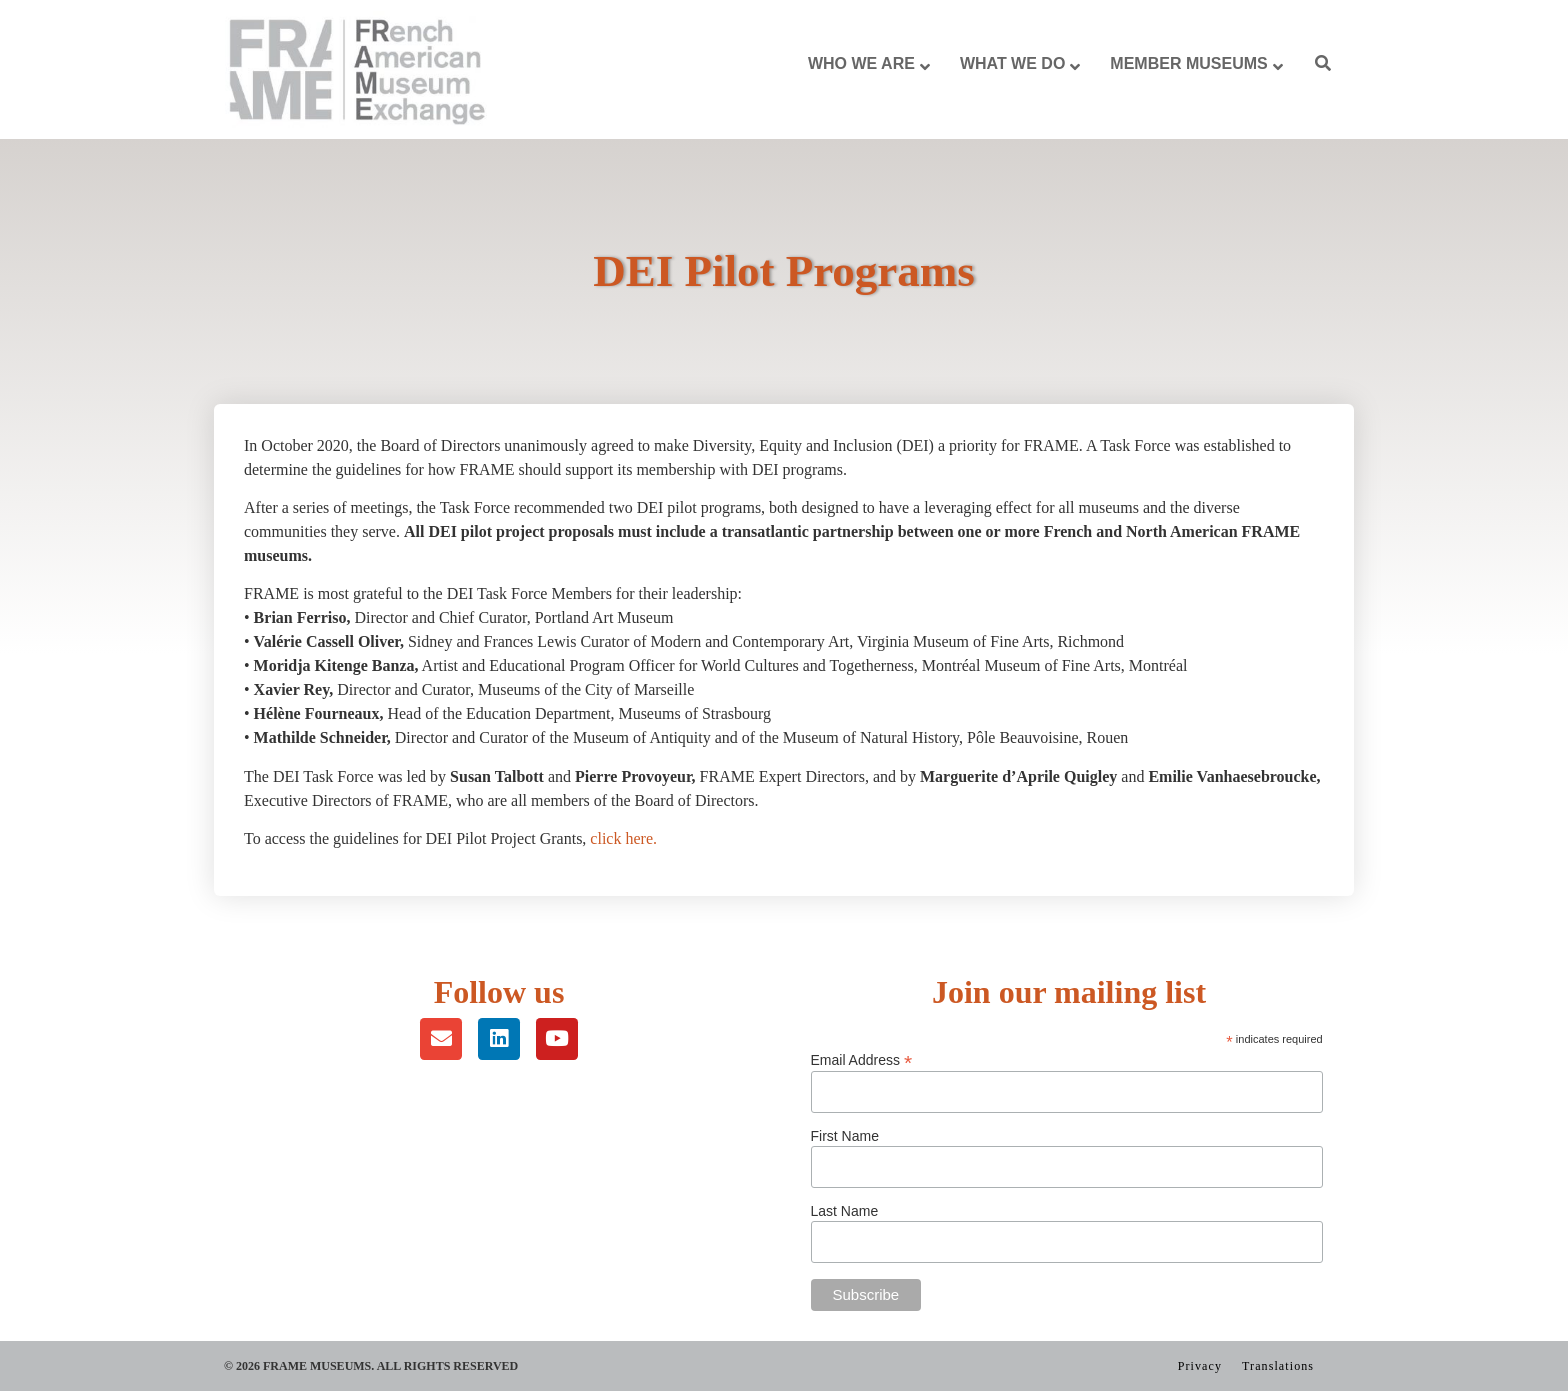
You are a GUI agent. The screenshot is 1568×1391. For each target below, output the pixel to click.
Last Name (845, 1211)
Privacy (1200, 1366)
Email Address (862, 1059)
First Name (845, 1136)
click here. (623, 838)
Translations (1278, 1366)
